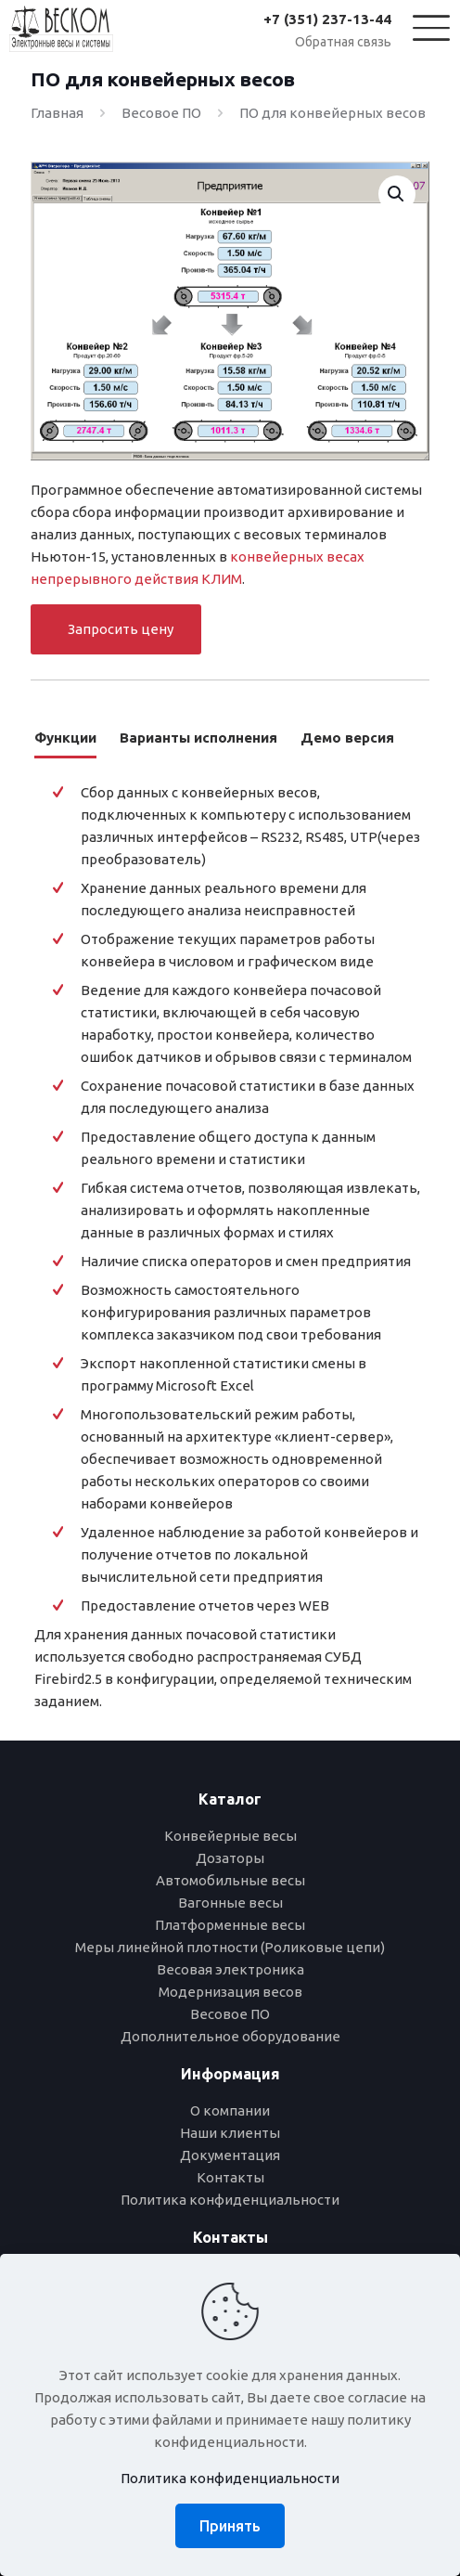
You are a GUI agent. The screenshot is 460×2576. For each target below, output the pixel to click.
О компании (230, 2110)
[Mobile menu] (421, 25)
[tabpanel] (229, 1249)
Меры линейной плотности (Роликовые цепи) (230, 1947)
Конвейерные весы (230, 1836)
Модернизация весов (230, 1992)
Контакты (230, 2177)
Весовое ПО (161, 113)
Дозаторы (230, 1858)
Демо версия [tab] (347, 737)
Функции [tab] (65, 737)
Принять (230, 2526)
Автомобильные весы (230, 1880)
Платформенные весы (230, 1925)
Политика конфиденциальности (230, 2199)
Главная (57, 113)
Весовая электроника (230, 1969)
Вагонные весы (230, 1902)
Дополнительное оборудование (230, 2036)
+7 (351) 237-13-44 (327, 19)
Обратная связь (343, 41)
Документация (230, 2155)
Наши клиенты (230, 2133)
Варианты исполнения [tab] (198, 737)
